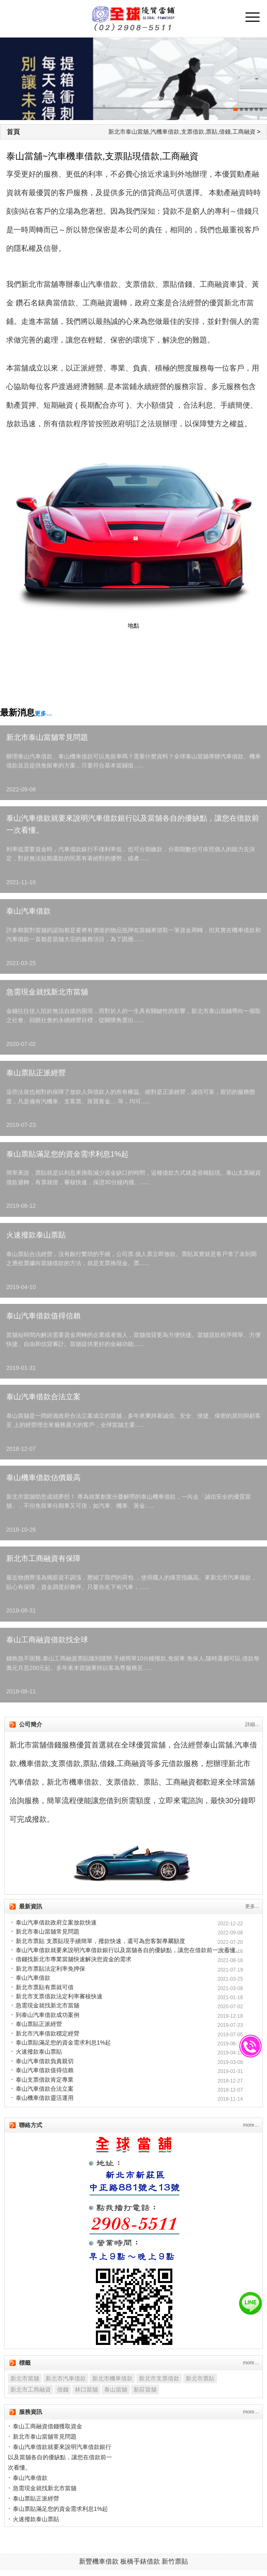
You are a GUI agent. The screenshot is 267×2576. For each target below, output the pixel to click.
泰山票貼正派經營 (36, 1073)
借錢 (63, 2389)
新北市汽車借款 (65, 2378)
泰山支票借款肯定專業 (45, 2079)
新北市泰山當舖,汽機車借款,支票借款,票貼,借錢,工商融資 (181, 131)
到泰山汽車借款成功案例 (47, 2015)
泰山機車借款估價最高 (43, 1477)
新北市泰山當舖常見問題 (47, 737)
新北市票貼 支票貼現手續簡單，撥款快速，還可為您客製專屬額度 (100, 1941)
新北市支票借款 (159, 2378)
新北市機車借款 (112, 2378)
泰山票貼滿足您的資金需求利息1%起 (67, 1154)
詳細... (252, 1724)
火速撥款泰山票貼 (36, 1235)
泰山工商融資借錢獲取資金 (47, 2426)
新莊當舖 (145, 2389)
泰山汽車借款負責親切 (45, 2061)
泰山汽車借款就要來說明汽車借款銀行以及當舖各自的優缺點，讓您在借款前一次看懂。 (132, 824)
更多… (43, 713)
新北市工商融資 (30, 2389)
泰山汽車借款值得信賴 (43, 1316)
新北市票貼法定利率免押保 (50, 1968)
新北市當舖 (24, 2378)
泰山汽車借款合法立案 (43, 1397)
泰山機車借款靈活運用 (45, 2097)
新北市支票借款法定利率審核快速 (59, 1996)
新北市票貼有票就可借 (45, 1987)
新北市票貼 (200, 2378)
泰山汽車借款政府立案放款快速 (56, 1922)
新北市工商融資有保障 (43, 1558)
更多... (252, 1906)
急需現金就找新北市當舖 (47, 992)
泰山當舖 (115, 2389)
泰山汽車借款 (28, 911)
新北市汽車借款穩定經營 (47, 2033)
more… (251, 2125)
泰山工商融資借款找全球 (47, 1640)
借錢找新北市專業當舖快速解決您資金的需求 (73, 1959)
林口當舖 (86, 2389)
